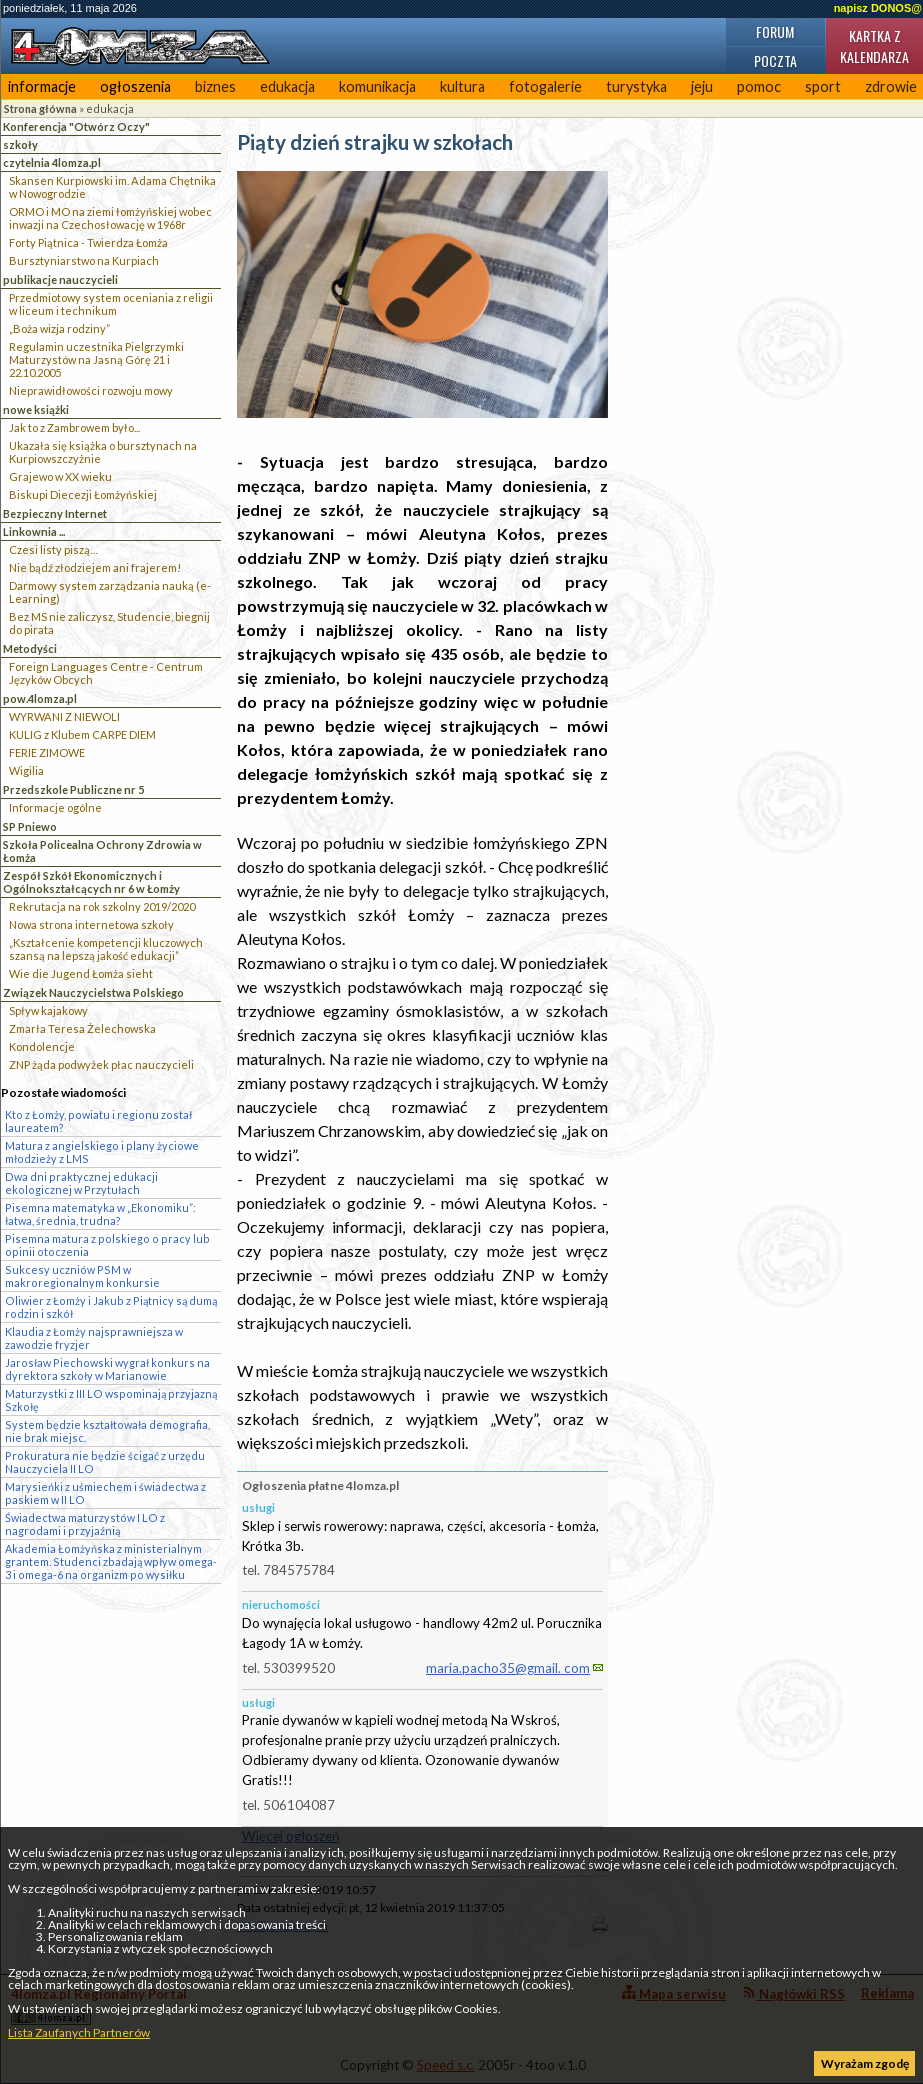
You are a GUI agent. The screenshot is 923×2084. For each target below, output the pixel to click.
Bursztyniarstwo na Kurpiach (84, 260)
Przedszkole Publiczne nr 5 (73, 789)
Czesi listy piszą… (53, 549)
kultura (462, 86)
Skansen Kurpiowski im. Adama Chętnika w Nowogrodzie (112, 187)
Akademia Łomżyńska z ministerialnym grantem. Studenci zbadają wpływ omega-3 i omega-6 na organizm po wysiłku (111, 1561)
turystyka (636, 86)
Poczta (775, 60)
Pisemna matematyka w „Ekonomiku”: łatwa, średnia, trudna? (100, 1214)
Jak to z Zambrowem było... (74, 427)
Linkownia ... (34, 531)
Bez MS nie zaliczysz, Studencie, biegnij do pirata (109, 623)
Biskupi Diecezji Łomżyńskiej (83, 494)
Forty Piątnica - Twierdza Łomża (88, 242)
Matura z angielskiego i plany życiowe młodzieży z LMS (102, 1152)
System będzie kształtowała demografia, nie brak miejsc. (107, 1431)
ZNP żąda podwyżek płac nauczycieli (101, 1064)
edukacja (287, 86)
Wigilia (26, 770)
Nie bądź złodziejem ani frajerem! (95, 567)
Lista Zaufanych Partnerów (79, 2032)
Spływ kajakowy (48, 1010)
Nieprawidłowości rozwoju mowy (91, 390)
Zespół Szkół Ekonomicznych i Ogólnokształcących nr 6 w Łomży (91, 882)
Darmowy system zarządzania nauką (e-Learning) (110, 592)
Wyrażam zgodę (865, 2063)
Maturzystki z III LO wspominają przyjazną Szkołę (111, 1400)
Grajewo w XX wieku (60, 476)
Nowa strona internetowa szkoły (91, 924)
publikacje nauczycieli (60, 279)
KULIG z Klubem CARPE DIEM (82, 734)
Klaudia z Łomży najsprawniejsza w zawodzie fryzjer (94, 1338)
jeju (702, 86)
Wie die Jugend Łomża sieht (81, 973)
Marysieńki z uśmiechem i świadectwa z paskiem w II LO (105, 1493)
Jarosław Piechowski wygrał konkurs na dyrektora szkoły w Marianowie (107, 1369)
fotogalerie (545, 86)
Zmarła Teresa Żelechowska (82, 1028)
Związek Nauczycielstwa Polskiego (93, 992)
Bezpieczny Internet (55, 513)
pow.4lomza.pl (40, 698)
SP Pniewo (30, 826)
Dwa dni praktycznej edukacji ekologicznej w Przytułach (81, 1183)
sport (823, 86)
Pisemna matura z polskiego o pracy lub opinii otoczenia (107, 1245)
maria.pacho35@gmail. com (508, 1668)
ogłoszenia (135, 86)
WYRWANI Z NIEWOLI (64, 716)
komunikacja (377, 86)
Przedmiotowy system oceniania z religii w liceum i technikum (111, 304)
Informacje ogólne (55, 807)
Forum (775, 31)
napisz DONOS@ (878, 8)
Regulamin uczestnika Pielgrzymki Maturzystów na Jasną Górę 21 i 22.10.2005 (96, 359)
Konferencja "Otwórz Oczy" (76, 126)
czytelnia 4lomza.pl (52, 162)
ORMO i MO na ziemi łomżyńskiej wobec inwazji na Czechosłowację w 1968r (110, 218)
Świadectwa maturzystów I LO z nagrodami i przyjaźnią (85, 1524)
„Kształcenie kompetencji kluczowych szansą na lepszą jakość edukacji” (106, 949)
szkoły (20, 144)
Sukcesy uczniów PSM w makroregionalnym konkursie (82, 1276)
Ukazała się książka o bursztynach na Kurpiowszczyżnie (103, 452)
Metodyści (30, 648)
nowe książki (36, 409)
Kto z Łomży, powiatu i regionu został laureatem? (98, 1121)
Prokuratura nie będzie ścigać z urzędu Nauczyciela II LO (105, 1462)
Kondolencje (42, 1046)
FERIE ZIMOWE (47, 752)
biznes (215, 86)
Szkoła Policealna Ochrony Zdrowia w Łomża (102, 851)
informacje (42, 86)
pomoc (759, 86)
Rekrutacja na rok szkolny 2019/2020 (102, 906)
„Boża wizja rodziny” (59, 328)
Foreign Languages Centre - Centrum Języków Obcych (106, 673)
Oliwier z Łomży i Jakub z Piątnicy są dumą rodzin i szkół (111, 1307)
